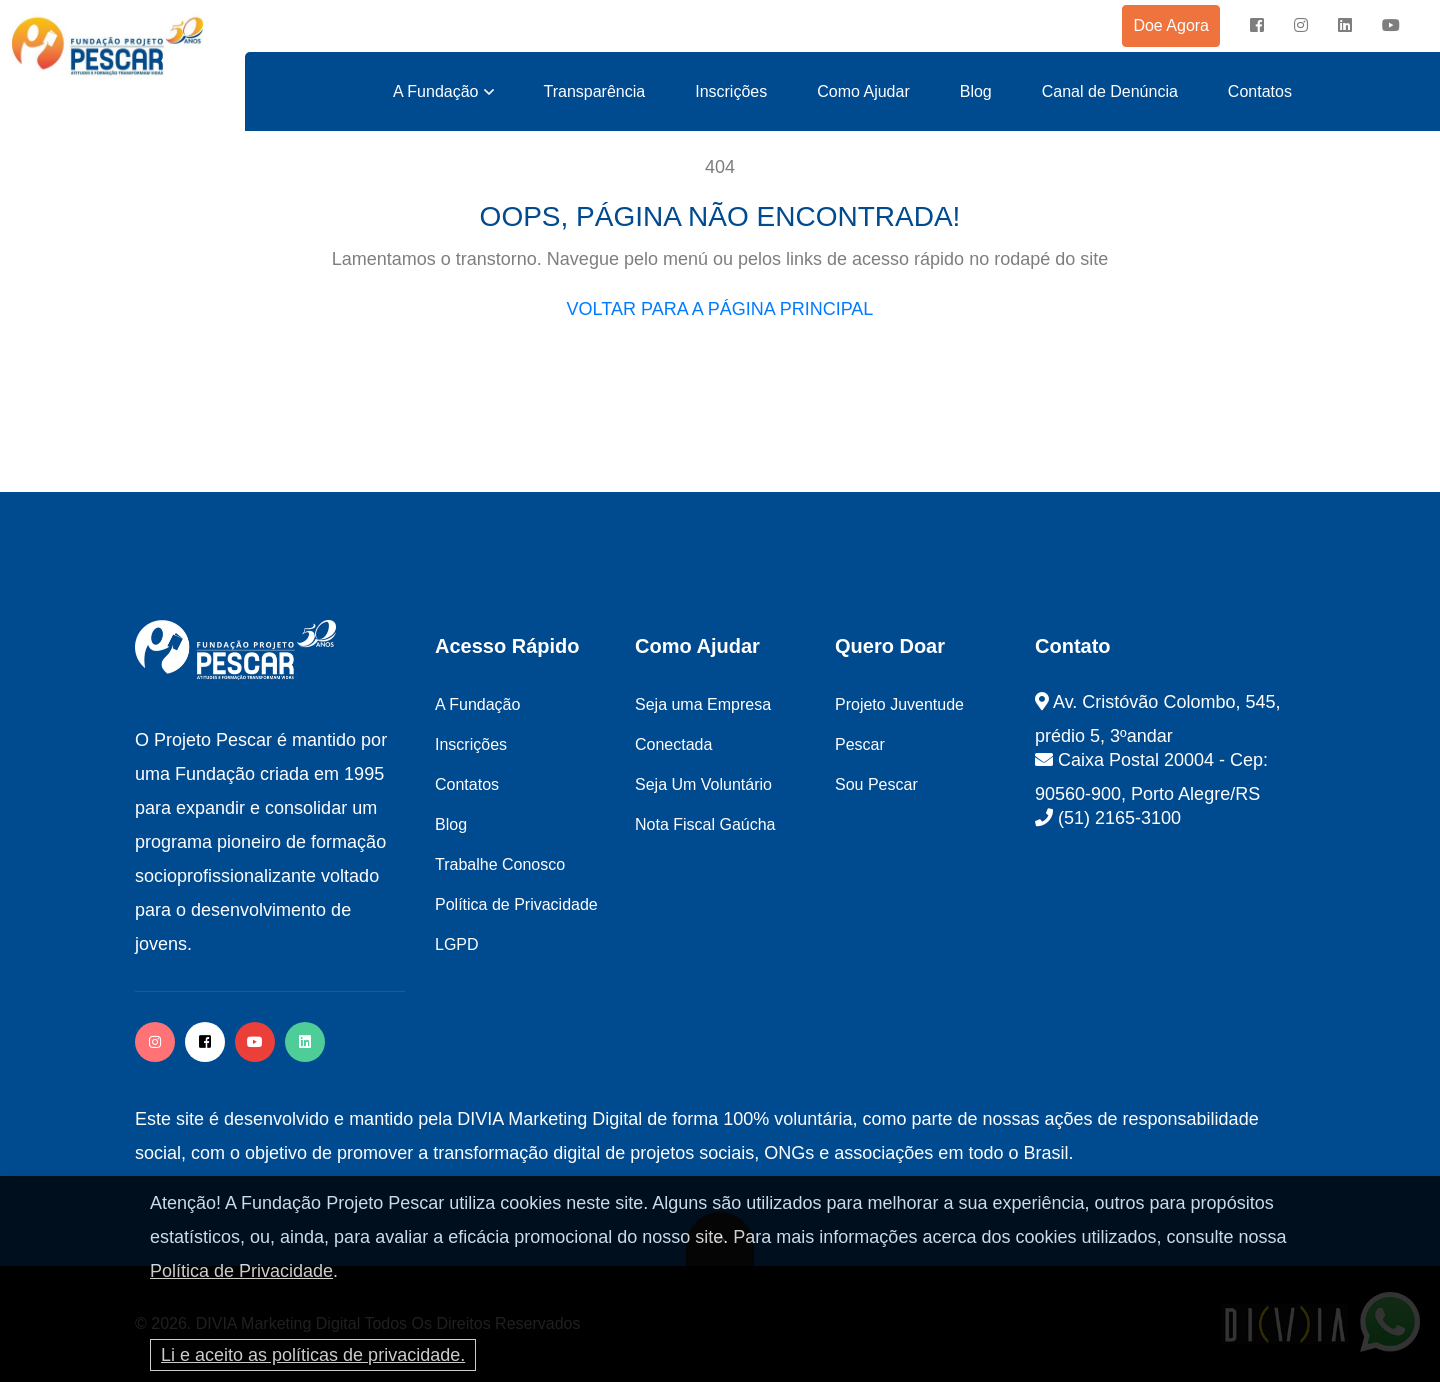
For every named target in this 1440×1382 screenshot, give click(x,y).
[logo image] (107, 46)
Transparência (595, 91)
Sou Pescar (876, 784)
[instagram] (1301, 26)
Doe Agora (1171, 25)
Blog (976, 91)
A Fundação (435, 91)
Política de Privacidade (241, 1271)
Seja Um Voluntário (703, 784)
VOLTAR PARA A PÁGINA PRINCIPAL (720, 309)
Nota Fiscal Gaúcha (705, 824)
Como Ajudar (863, 91)
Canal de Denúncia (1110, 91)
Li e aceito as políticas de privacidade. (313, 1355)
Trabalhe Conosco (500, 864)
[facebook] (1257, 26)
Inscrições (731, 91)
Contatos (1260, 91)
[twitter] (305, 1042)
